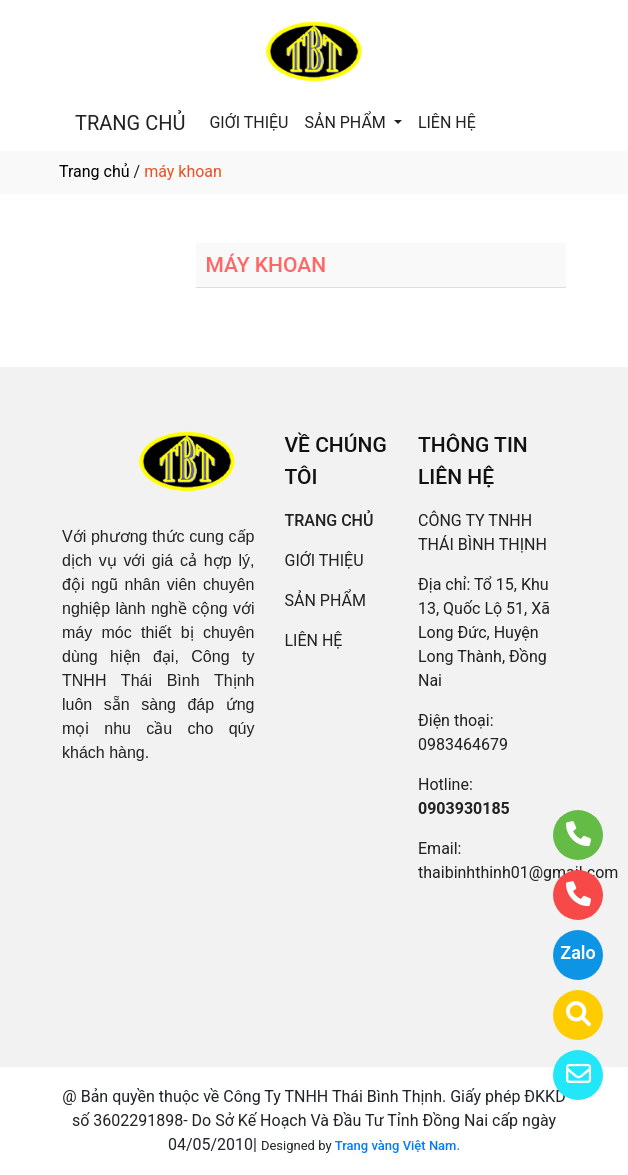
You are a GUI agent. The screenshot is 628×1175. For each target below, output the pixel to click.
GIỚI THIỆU (248, 122)
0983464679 (463, 744)
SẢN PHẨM (346, 122)
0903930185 (464, 808)
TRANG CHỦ (130, 123)
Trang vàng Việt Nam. (397, 1145)
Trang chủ (94, 171)
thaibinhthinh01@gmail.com (518, 872)
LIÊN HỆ (447, 122)
